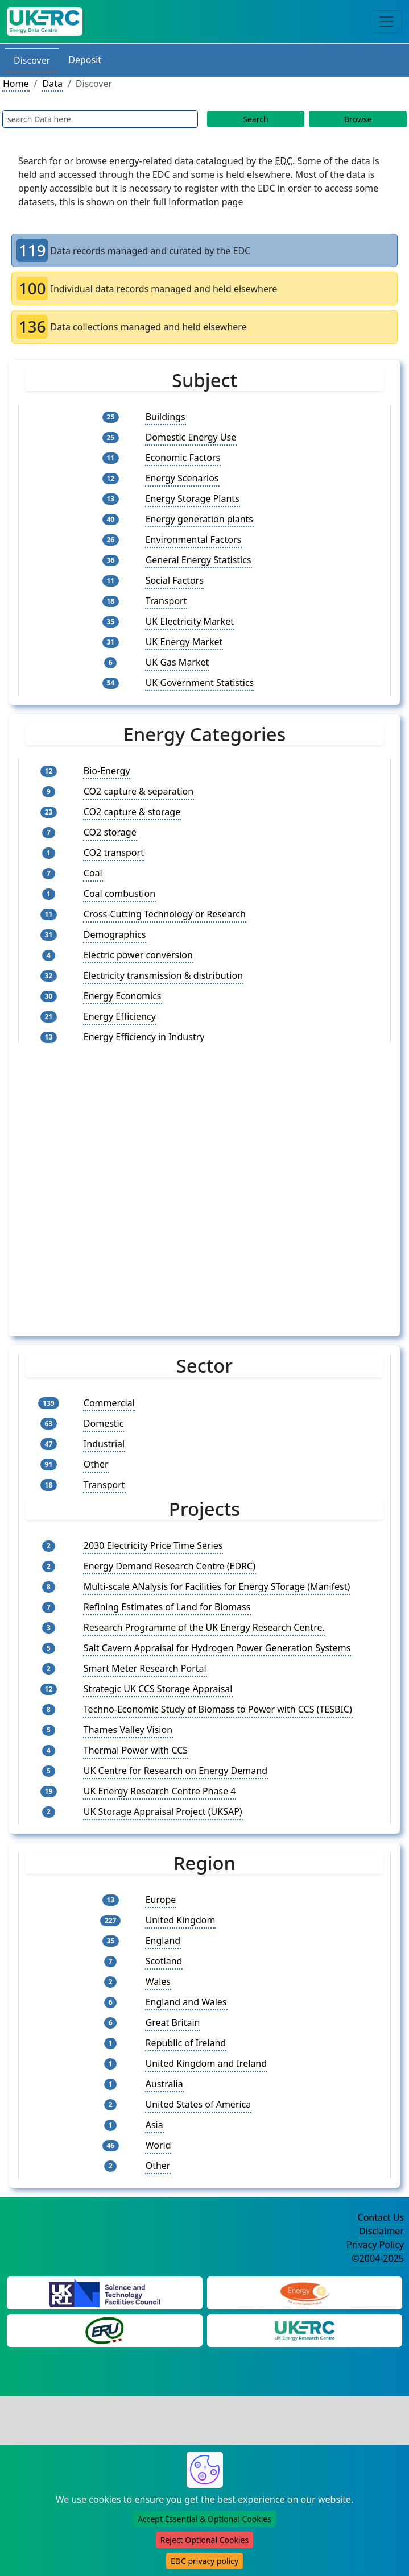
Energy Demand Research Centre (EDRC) (169, 1745)
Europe (161, 2079)
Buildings (165, 416)
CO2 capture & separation (138, 971)
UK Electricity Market (190, 621)
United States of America (198, 2284)
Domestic (104, 1602)
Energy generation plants (199, 519)
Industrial (104, 1623)
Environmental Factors (194, 539)
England (163, 2120)
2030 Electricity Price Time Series (153, 1724)
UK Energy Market (184, 641)
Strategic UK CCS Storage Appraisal (158, 1868)
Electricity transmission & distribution (163, 1155)
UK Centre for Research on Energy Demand (175, 1949)
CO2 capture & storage (132, 991)
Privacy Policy (375, 2424)
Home (16, 83)
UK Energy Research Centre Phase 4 (160, 1970)
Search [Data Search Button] (255, 119)
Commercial (109, 1582)
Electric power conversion (138, 1134)
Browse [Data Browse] (357, 119)
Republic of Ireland (186, 2222)
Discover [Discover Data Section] (32, 60)
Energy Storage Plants (192, 498)
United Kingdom (181, 2099)
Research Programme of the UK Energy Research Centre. (204, 1806)
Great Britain (173, 2202)
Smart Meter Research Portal (145, 1847)
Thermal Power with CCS (136, 1929)
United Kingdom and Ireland (206, 2243)
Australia (164, 2263)
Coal (93, 1052)
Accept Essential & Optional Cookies (204, 2518)
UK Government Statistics (200, 682)
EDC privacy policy (204, 2561)
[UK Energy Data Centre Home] (44, 22)
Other (96, 1643)
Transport (166, 601)
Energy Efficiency (120, 1196)
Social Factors (175, 580)
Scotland (164, 2140)
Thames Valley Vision (128, 1908)
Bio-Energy (107, 950)
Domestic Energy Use (191, 437)
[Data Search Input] (100, 119)
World (158, 2325)
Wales (158, 2161)
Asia (154, 2304)
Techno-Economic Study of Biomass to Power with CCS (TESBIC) (218, 1888)
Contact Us (381, 2397)
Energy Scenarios (182, 478)
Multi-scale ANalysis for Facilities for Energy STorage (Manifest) (217, 1765)
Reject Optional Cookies (204, 2540)
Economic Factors (183, 457)
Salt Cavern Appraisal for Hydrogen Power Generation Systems (217, 1827)
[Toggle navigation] (386, 21)
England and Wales (186, 2181)
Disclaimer (381, 2410)
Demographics (115, 1114)
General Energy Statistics (198, 560)
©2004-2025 (378, 2438)
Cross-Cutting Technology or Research (165, 1093)
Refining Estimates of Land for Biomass (167, 1786)
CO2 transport (114, 1032)
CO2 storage (110, 1012)
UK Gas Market (177, 662)
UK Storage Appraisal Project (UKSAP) (163, 1990)
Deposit (84, 59)
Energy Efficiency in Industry (144, 1216)
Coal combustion (119, 1073)
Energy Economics (123, 1175)
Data (52, 83)
